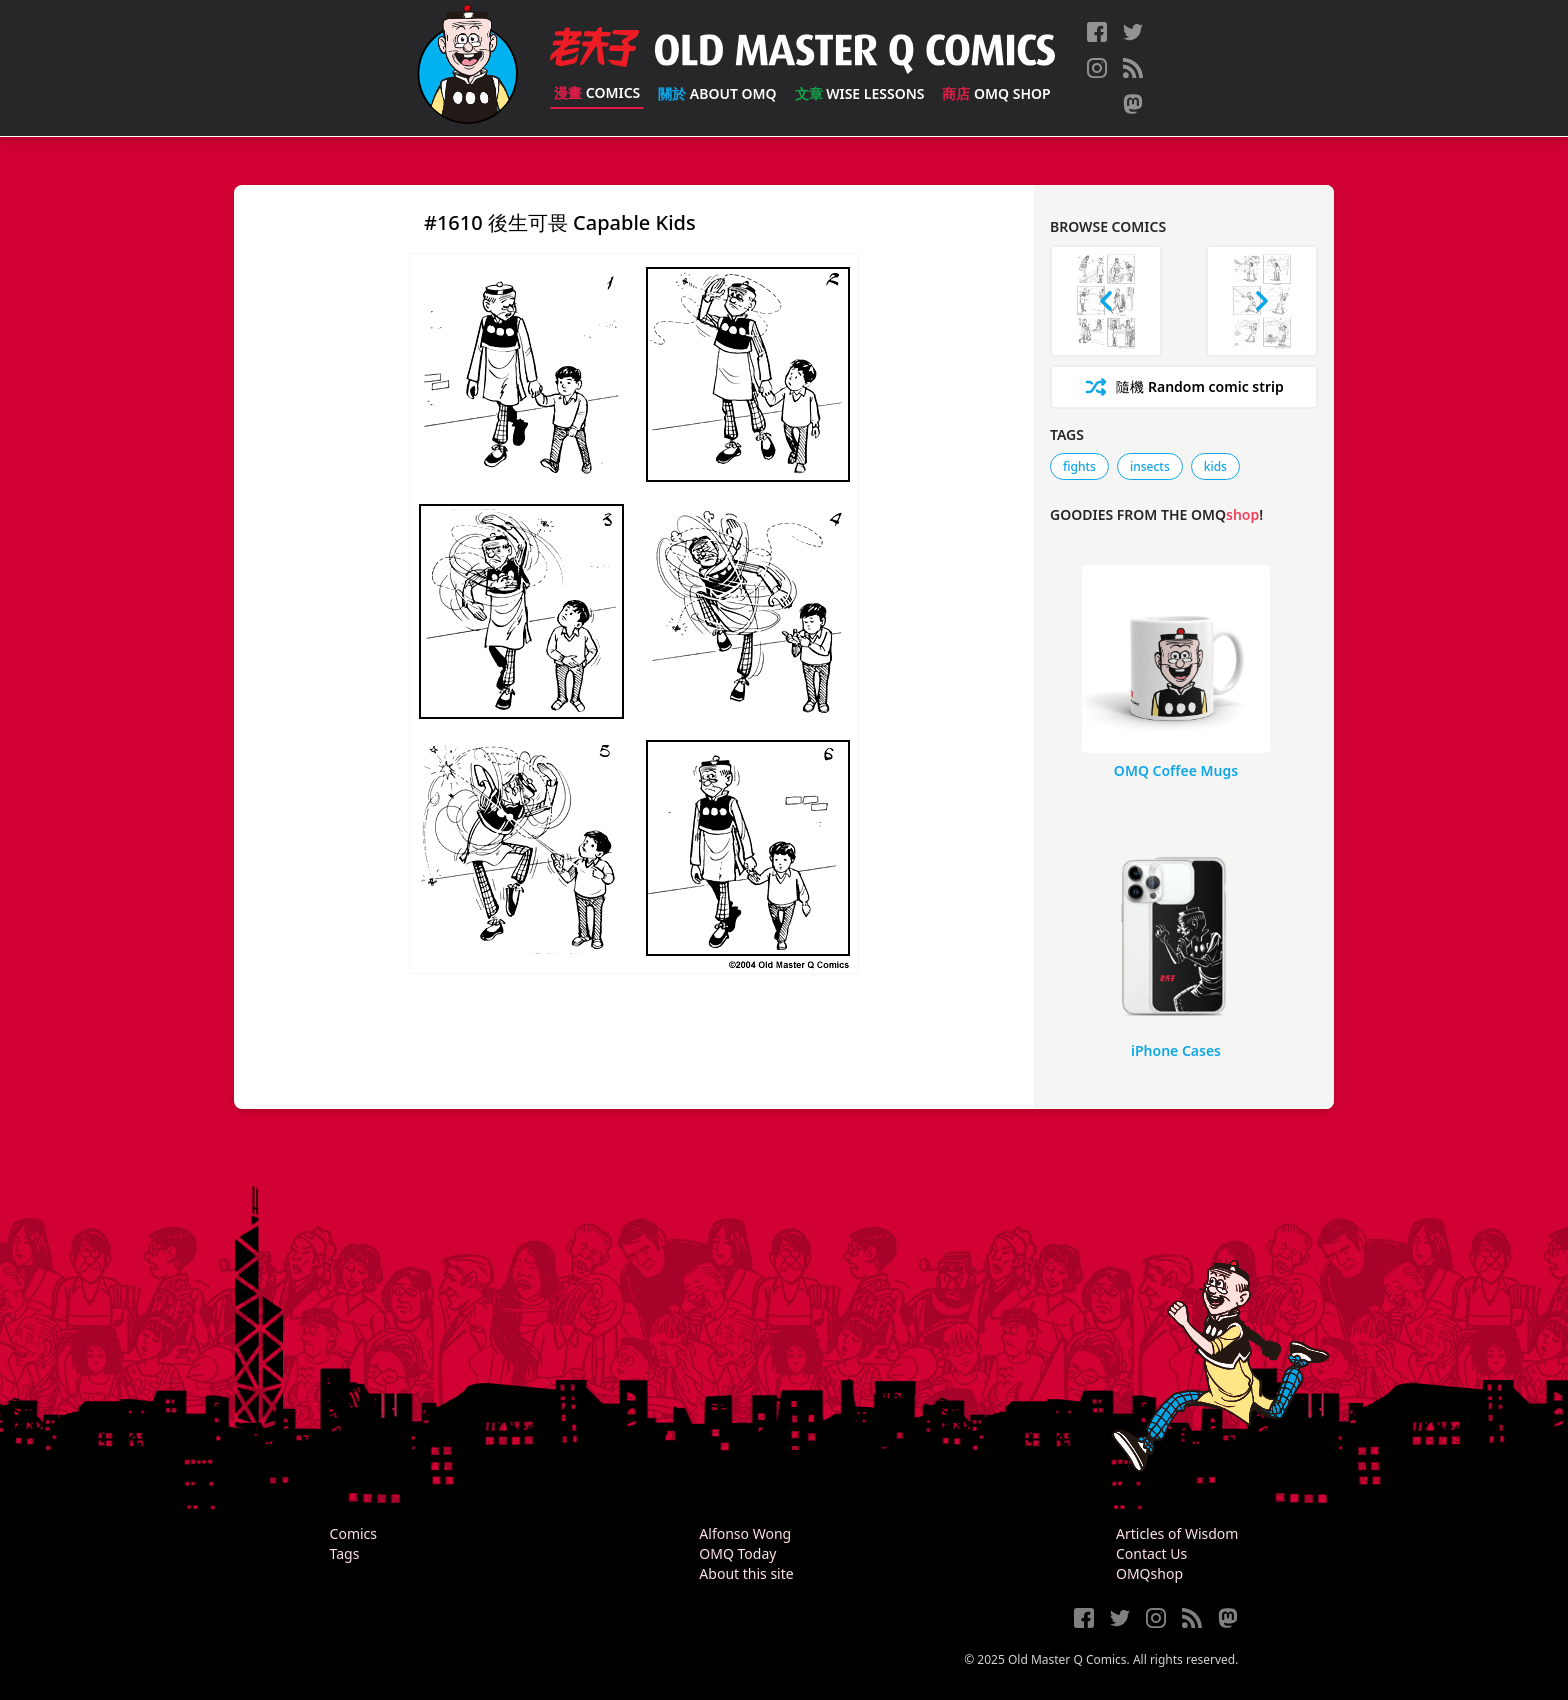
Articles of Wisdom (1177, 1533)
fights (1079, 466)
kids (1215, 466)
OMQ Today (737, 1553)
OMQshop (1149, 1573)
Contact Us (1151, 1553)
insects (1150, 466)
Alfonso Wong (745, 1533)
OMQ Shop (996, 93)
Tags (345, 1553)
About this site (746, 1573)
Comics (597, 92)
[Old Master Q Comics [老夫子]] (467, 68)
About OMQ (717, 93)
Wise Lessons (860, 93)
